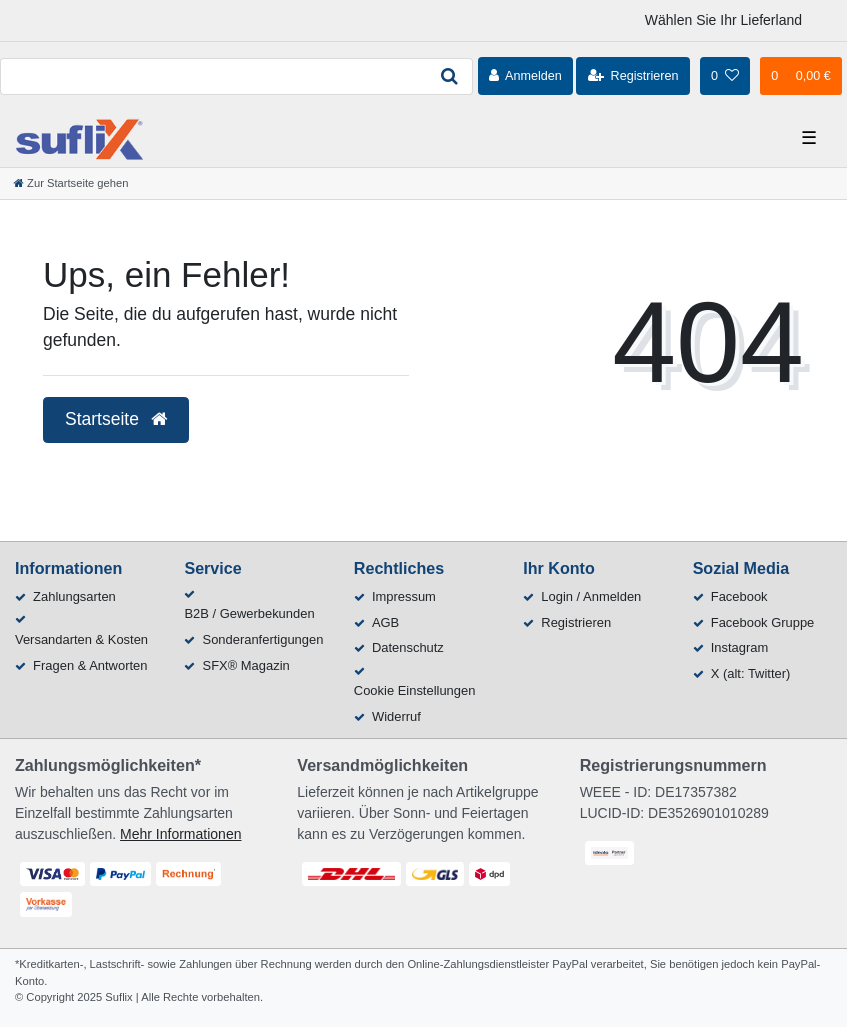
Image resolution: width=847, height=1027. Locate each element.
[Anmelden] (525, 76)
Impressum (404, 596)
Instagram (740, 647)
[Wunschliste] (725, 76)
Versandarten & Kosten (81, 639)
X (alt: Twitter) (751, 673)
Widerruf (396, 716)
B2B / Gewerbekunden (249, 613)
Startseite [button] (116, 419)
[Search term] (213, 76)
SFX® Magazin (246, 665)
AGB (385, 622)
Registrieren (576, 622)
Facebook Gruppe (763, 622)
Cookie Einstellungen (415, 690)
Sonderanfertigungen (263, 639)
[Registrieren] (632, 76)
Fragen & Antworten (90, 665)
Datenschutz (408, 647)
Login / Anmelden (591, 596)
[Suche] (450, 76)
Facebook (739, 596)
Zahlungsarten (74, 596)
